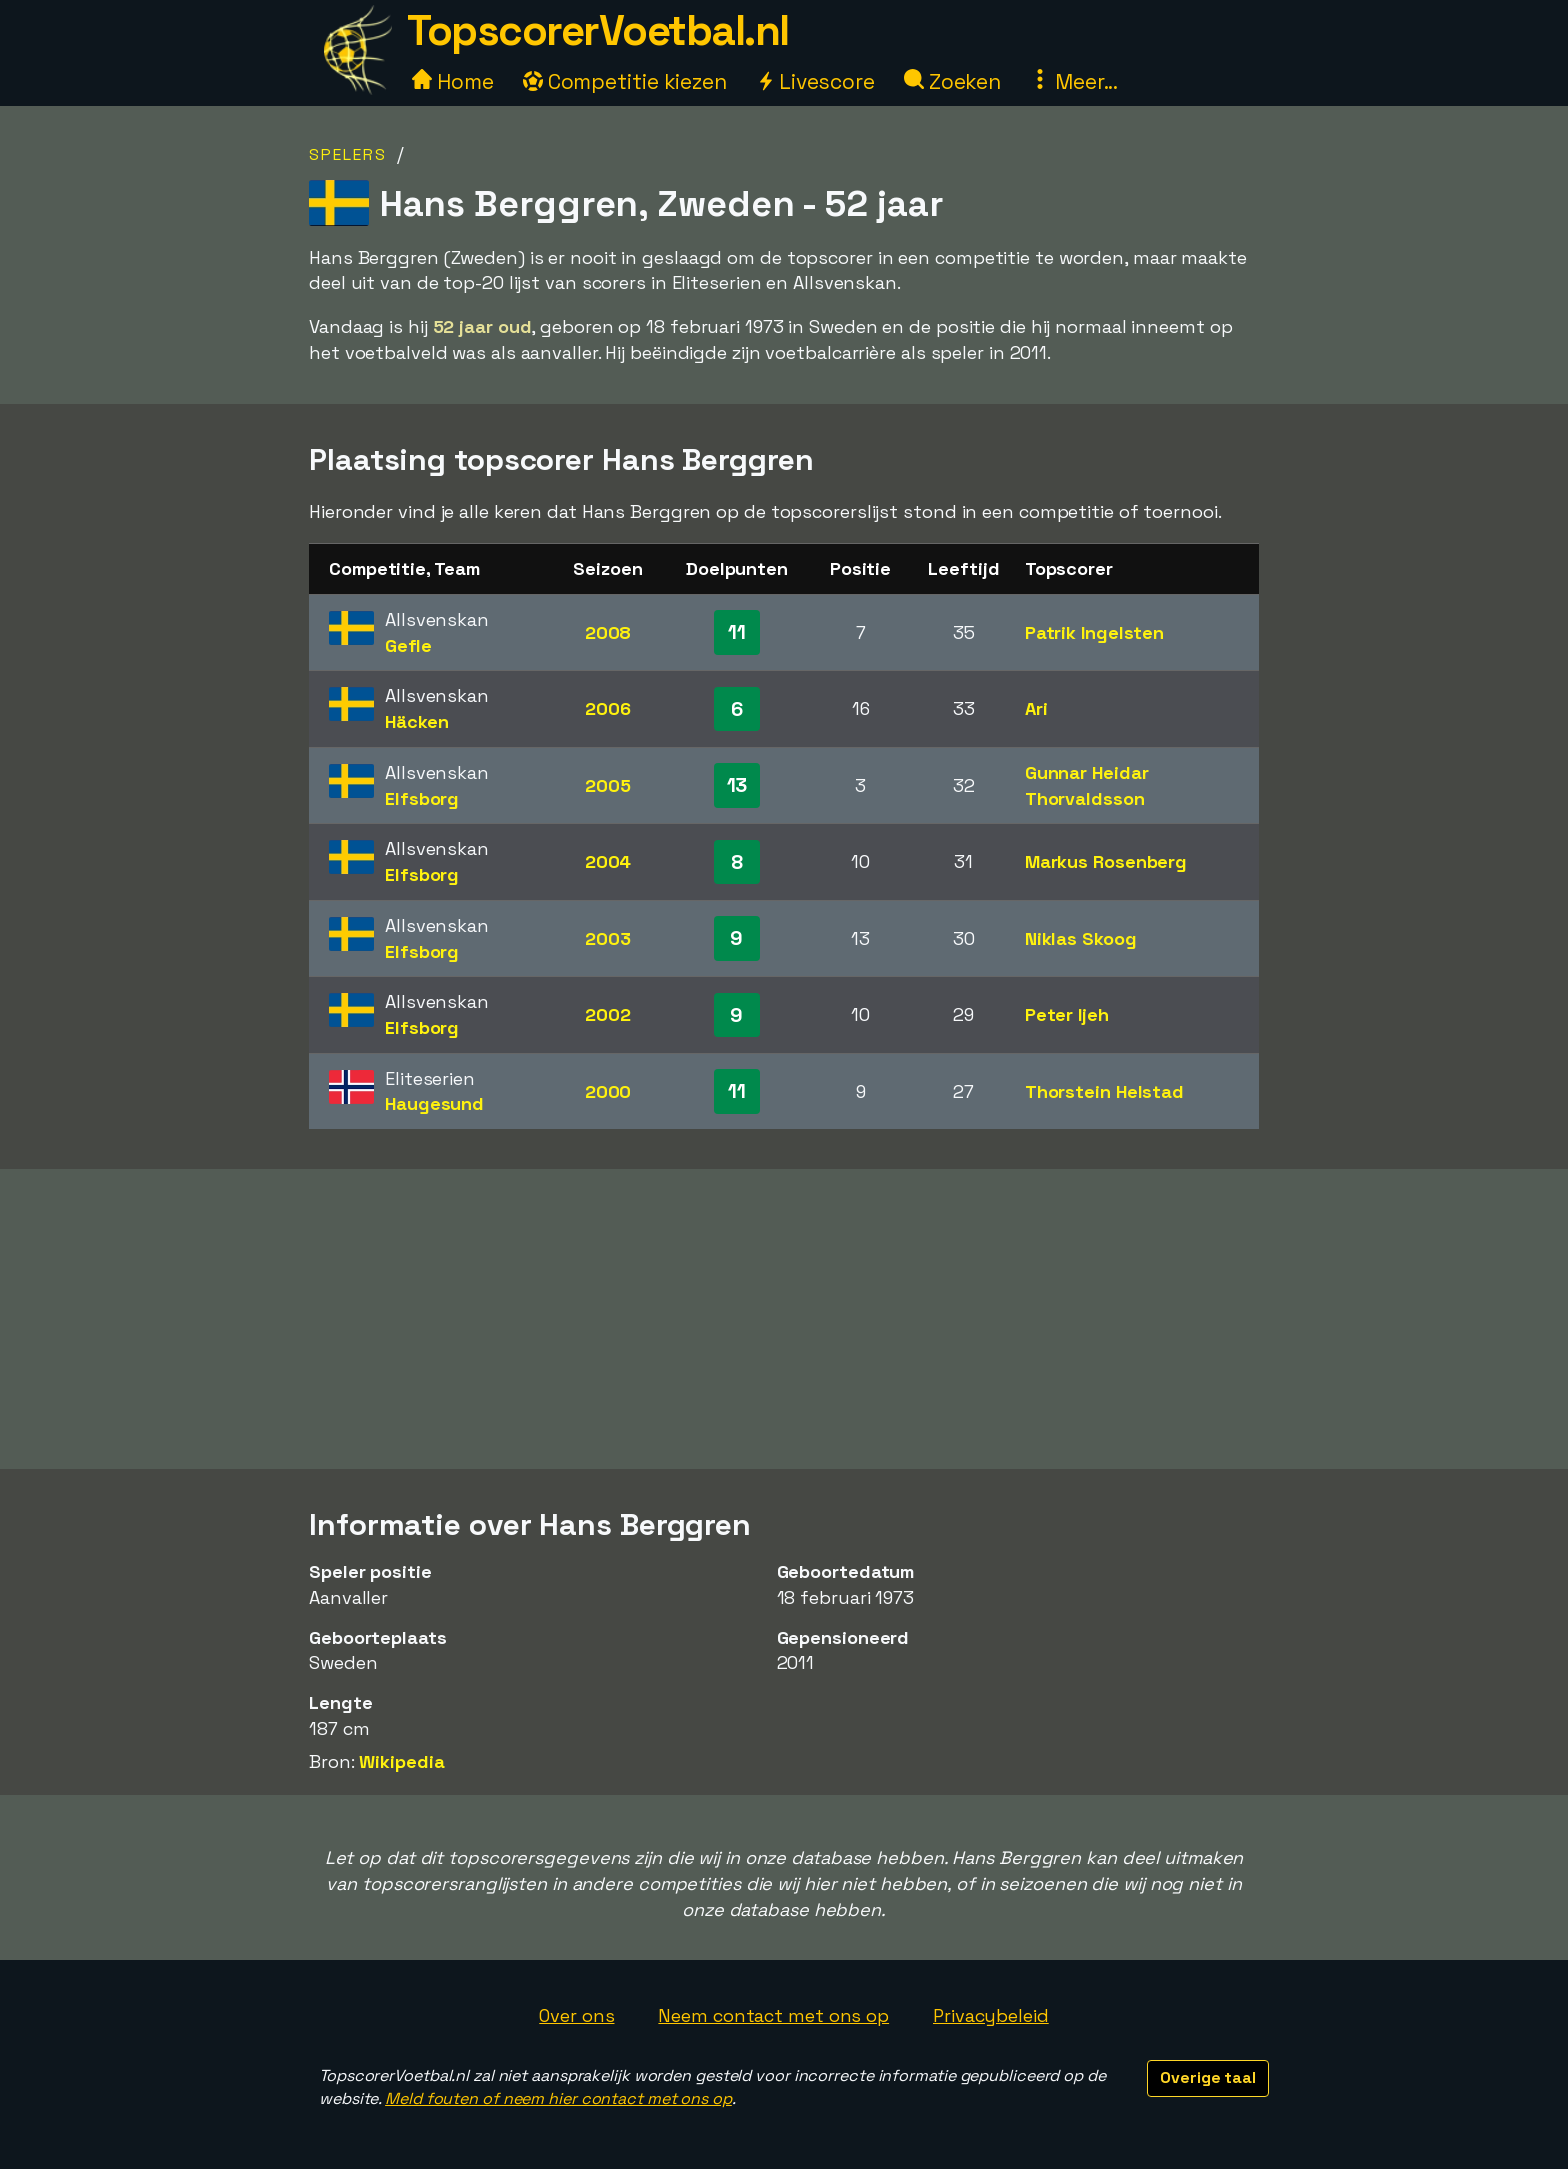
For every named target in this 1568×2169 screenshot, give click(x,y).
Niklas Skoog (1081, 938)
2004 (608, 861)
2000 (608, 1091)
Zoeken (952, 81)
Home (453, 81)
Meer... (1074, 81)
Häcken (416, 721)
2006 (608, 708)
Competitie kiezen (625, 81)
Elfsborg (422, 798)
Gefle (408, 645)
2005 (608, 785)
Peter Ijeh (1067, 1014)
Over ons (576, 2015)
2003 (608, 938)
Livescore (815, 81)
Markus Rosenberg (1106, 861)
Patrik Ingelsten (1094, 632)
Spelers (348, 154)
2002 (608, 1014)
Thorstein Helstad (1104, 1091)
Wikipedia (401, 1761)
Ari (1036, 708)
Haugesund (434, 1103)
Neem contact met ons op (773, 2015)
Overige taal (1208, 2077)
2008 (608, 632)
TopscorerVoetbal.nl (598, 30)
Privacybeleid (991, 2015)
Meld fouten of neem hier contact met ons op (558, 2098)
